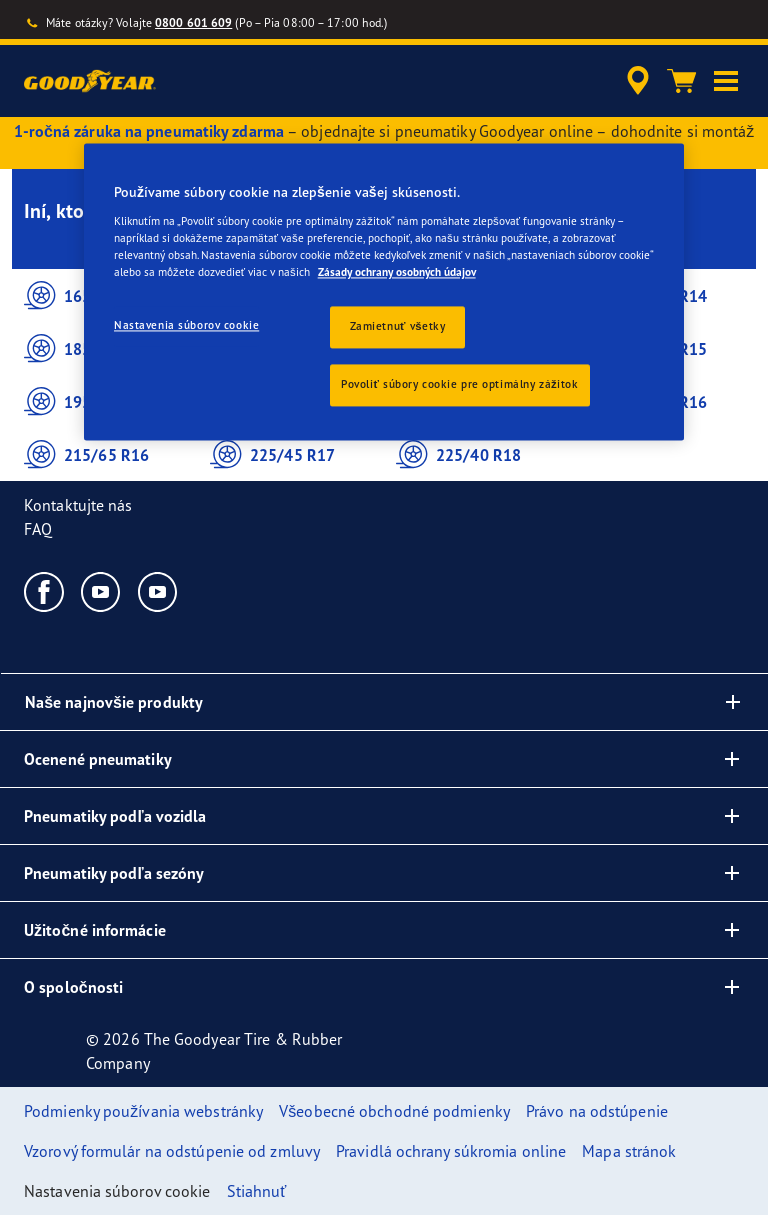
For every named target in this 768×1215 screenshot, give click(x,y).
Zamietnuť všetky (398, 327)
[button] (726, 81)
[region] (384, 292)
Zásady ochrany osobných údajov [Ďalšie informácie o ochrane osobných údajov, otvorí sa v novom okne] (397, 272)
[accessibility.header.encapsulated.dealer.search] (635, 81)
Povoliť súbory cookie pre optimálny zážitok (460, 384)
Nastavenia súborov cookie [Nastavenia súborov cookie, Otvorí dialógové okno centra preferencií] (186, 326)
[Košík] (682, 81)
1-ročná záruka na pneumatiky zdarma (149, 131)
